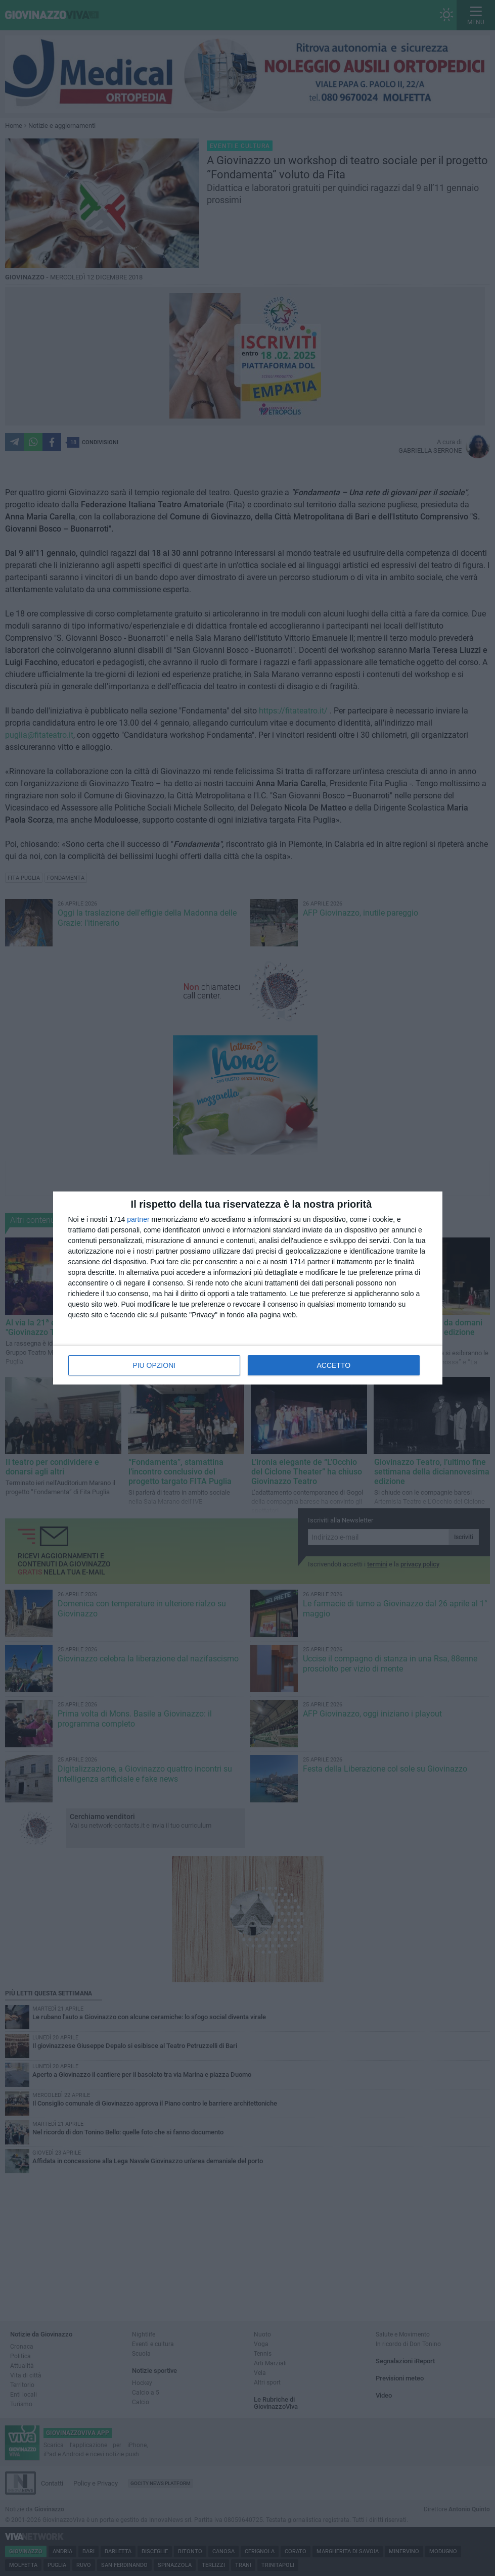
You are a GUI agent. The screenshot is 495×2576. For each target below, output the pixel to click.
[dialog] (247, 1288)
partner (138, 1219)
